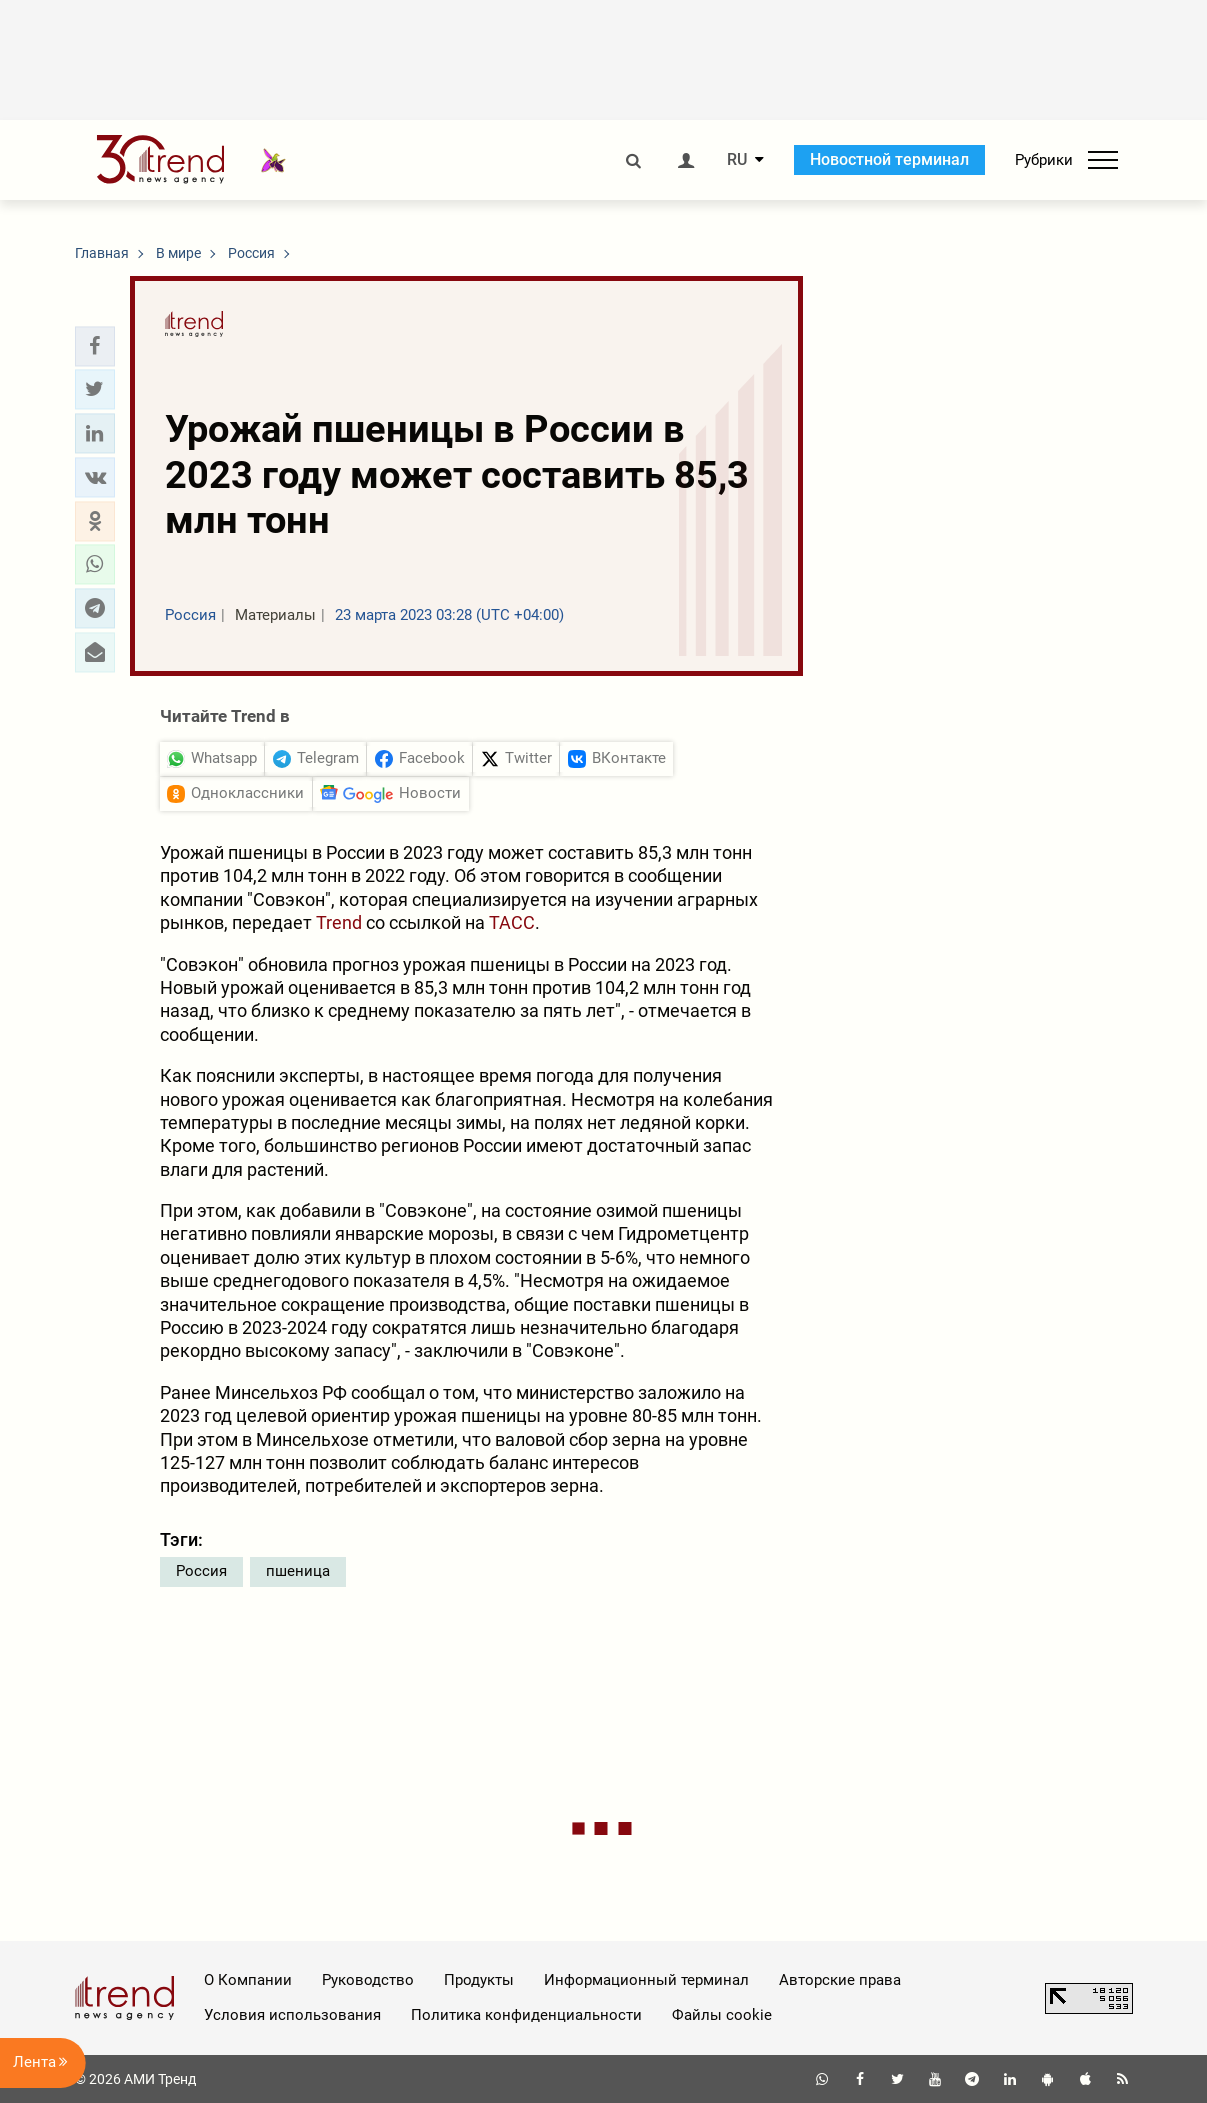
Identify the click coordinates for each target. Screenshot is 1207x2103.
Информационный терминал (646, 1980)
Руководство (368, 1980)
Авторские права (840, 1980)
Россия (201, 1571)
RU (737, 160)
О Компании (248, 1980)
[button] (95, 346)
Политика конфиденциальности (526, 2015)
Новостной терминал (889, 159)
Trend (339, 922)
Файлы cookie (722, 2015)
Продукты (479, 1980)
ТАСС (512, 922)
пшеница (298, 1571)
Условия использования (292, 2015)
